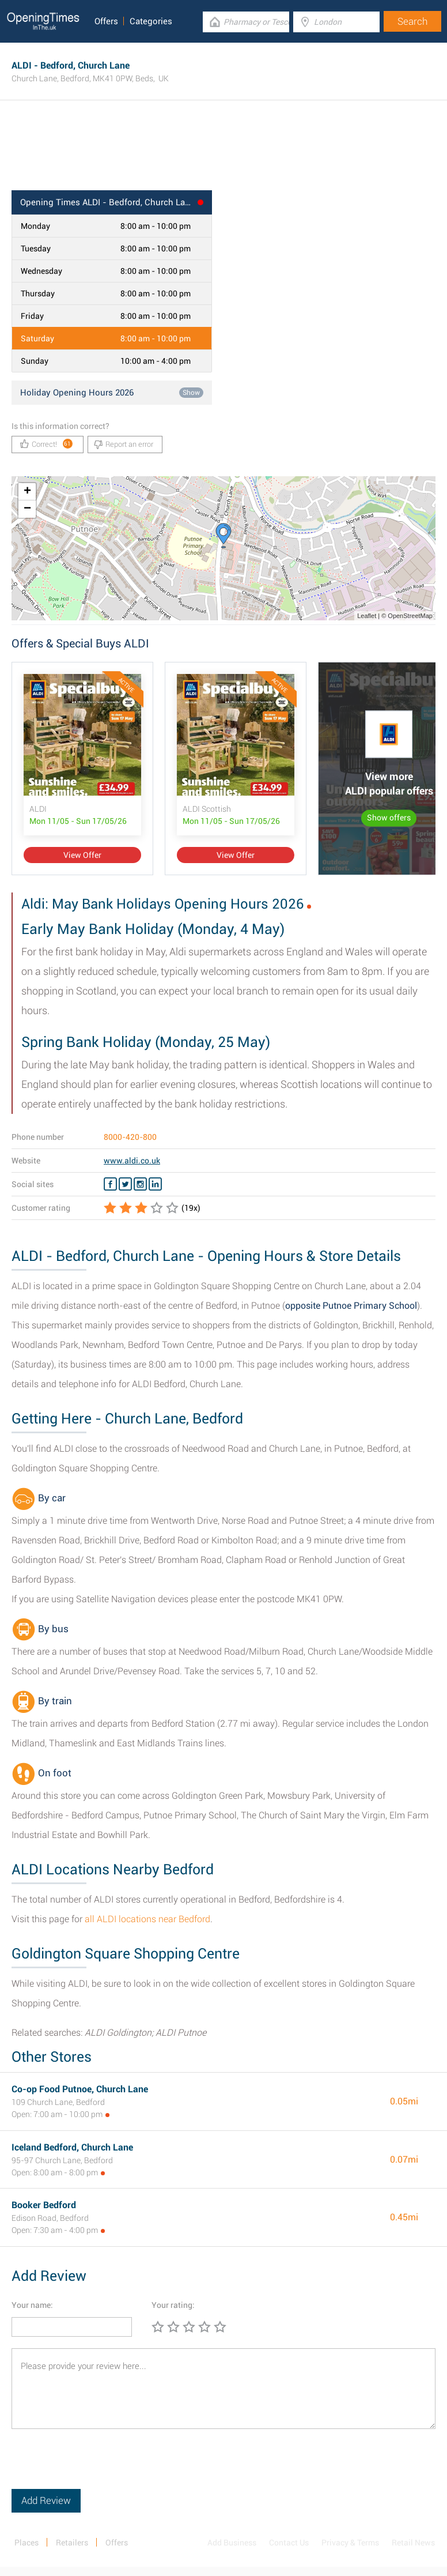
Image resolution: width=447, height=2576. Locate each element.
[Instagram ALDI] (140, 1184)
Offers (106, 21)
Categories (151, 21)
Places (26, 2542)
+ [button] (27, 491)
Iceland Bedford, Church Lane (72, 2147)
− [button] (27, 509)
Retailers (72, 2542)
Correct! (46, 444)
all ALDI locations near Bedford (147, 1919)
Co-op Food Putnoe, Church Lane (80, 2089)
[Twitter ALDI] (125, 1184)
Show (191, 393)
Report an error (123, 444)
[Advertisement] (223, 153)
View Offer (82, 855)
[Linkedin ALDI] (155, 1184)
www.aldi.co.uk (132, 1160)
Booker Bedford (44, 2205)
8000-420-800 (130, 1137)
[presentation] (99, 2466)
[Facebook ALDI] (110, 1184)
